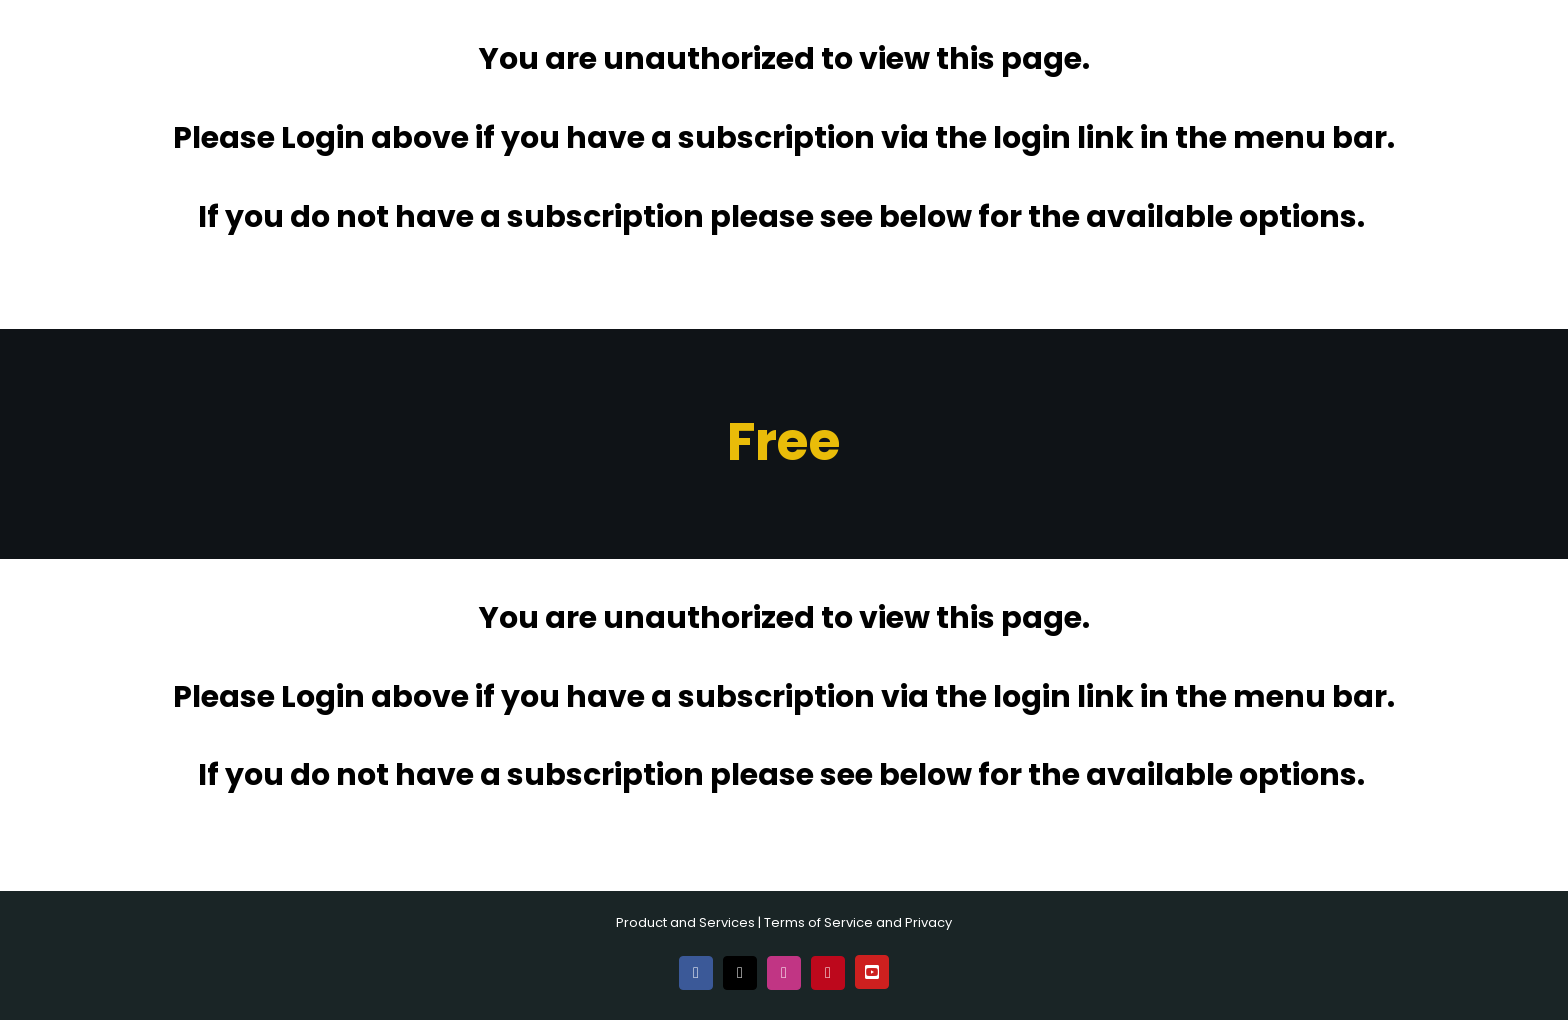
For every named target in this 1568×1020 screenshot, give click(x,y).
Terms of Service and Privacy (858, 922)
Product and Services (685, 922)
